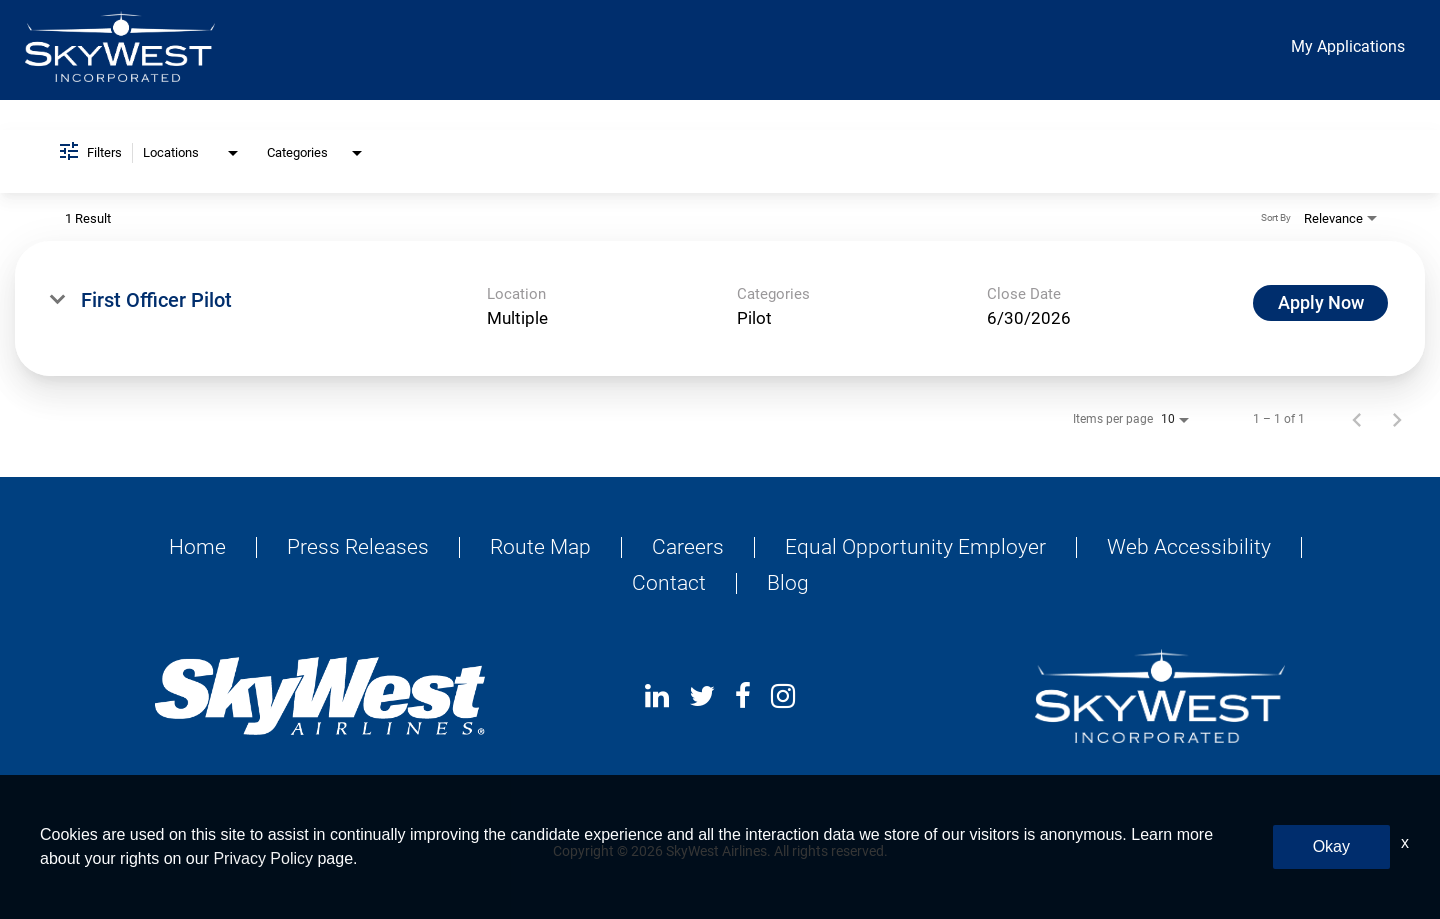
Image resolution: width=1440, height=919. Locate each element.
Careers (688, 547)
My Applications (1348, 46)
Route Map (540, 547)
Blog (788, 583)
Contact (669, 583)
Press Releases (358, 547)
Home (197, 547)
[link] (720, 308)
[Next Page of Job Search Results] (1397, 419)
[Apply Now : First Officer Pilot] (1320, 303)
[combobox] (192, 153)
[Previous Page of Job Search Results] (1357, 419)
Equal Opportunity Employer (915, 547)
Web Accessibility (1189, 547)
